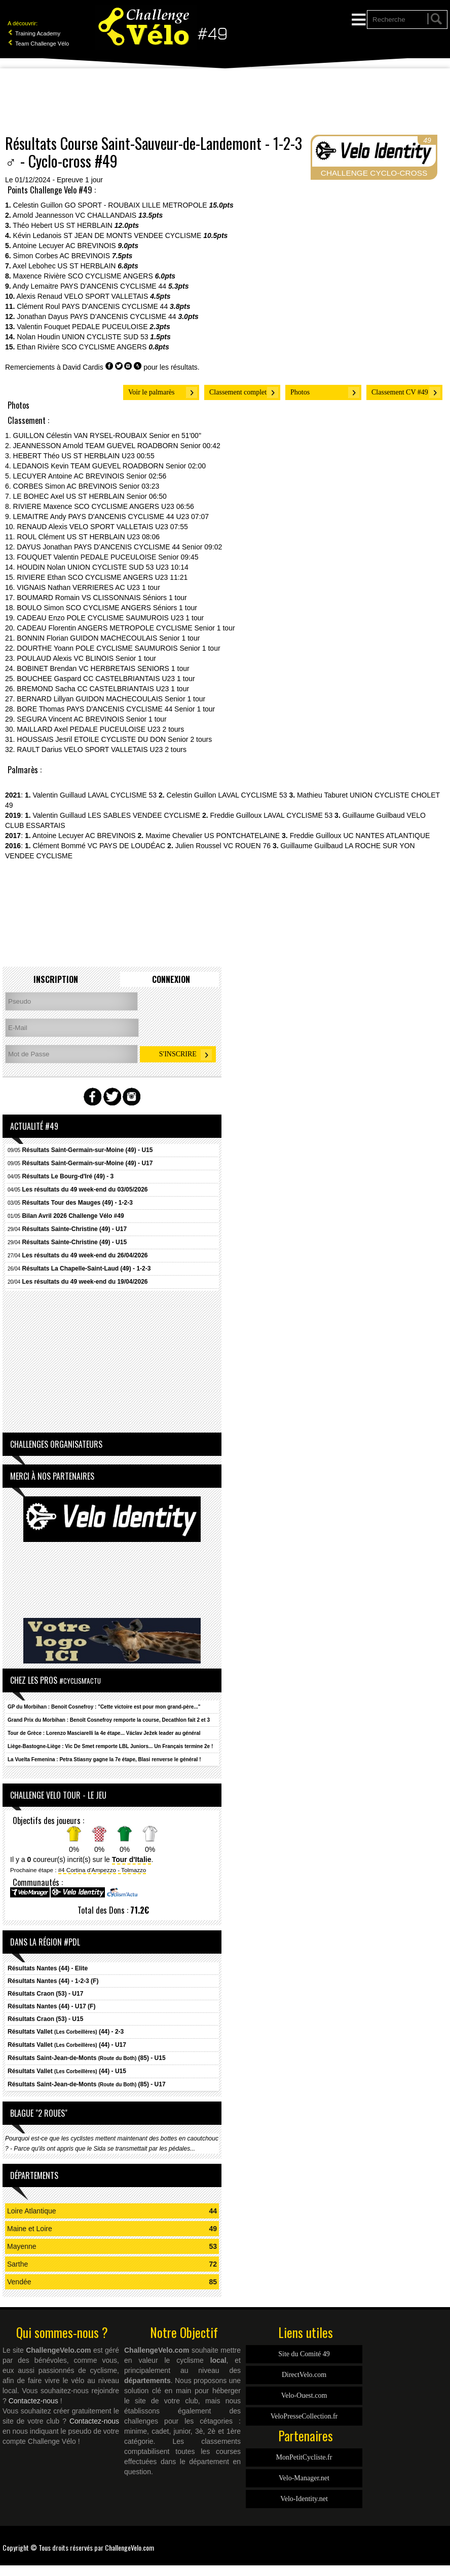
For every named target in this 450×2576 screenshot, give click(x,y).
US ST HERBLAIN (83, 225)
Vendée (19, 2282)
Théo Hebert (32, 225)
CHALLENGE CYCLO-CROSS (374, 173)
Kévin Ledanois (37, 235)
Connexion (171, 979)
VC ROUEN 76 (247, 846)
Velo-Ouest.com (304, 2395)
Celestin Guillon (38, 205)
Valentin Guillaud (59, 795)
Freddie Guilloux (235, 815)
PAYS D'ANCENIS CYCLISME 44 (113, 286)
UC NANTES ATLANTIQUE (386, 835)
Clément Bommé (59, 846)
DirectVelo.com (304, 2375)
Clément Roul (38, 306)
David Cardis (83, 367)
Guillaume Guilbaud (374, 815)
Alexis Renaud (39, 296)
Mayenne (21, 2246)
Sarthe (17, 2264)
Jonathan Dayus (42, 316)
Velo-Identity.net (304, 2499)
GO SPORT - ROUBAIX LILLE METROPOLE (136, 205)
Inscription (55, 979)
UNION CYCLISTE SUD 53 (105, 337)
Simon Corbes (35, 256)
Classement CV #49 (399, 392)
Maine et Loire (29, 2229)
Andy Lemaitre (35, 286)
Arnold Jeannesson (43, 215)
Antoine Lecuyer (38, 246)
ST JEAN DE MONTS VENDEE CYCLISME (132, 235)
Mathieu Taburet (322, 795)
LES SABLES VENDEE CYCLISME (144, 815)
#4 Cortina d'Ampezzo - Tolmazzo (102, 1870)
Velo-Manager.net (304, 2478)
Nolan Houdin (38, 337)
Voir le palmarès (151, 392)
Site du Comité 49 (304, 2354)
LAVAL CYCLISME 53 (122, 795)
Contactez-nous (33, 2401)
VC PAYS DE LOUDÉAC (127, 846)
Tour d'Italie (132, 1859)
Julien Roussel (198, 846)
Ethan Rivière (38, 347)
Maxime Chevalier (173, 835)
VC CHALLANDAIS (106, 215)
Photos (300, 392)
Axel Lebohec (34, 266)
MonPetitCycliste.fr (304, 2457)
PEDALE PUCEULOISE (109, 327)
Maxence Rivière (39, 276)
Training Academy (34, 33)
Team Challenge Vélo (38, 44)
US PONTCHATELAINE (242, 835)
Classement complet (238, 392)
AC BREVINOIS (90, 246)
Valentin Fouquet (43, 327)
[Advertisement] (225, 101)
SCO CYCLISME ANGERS (110, 276)
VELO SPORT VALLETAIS (106, 296)
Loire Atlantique (31, 2211)
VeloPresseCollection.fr (304, 2416)
